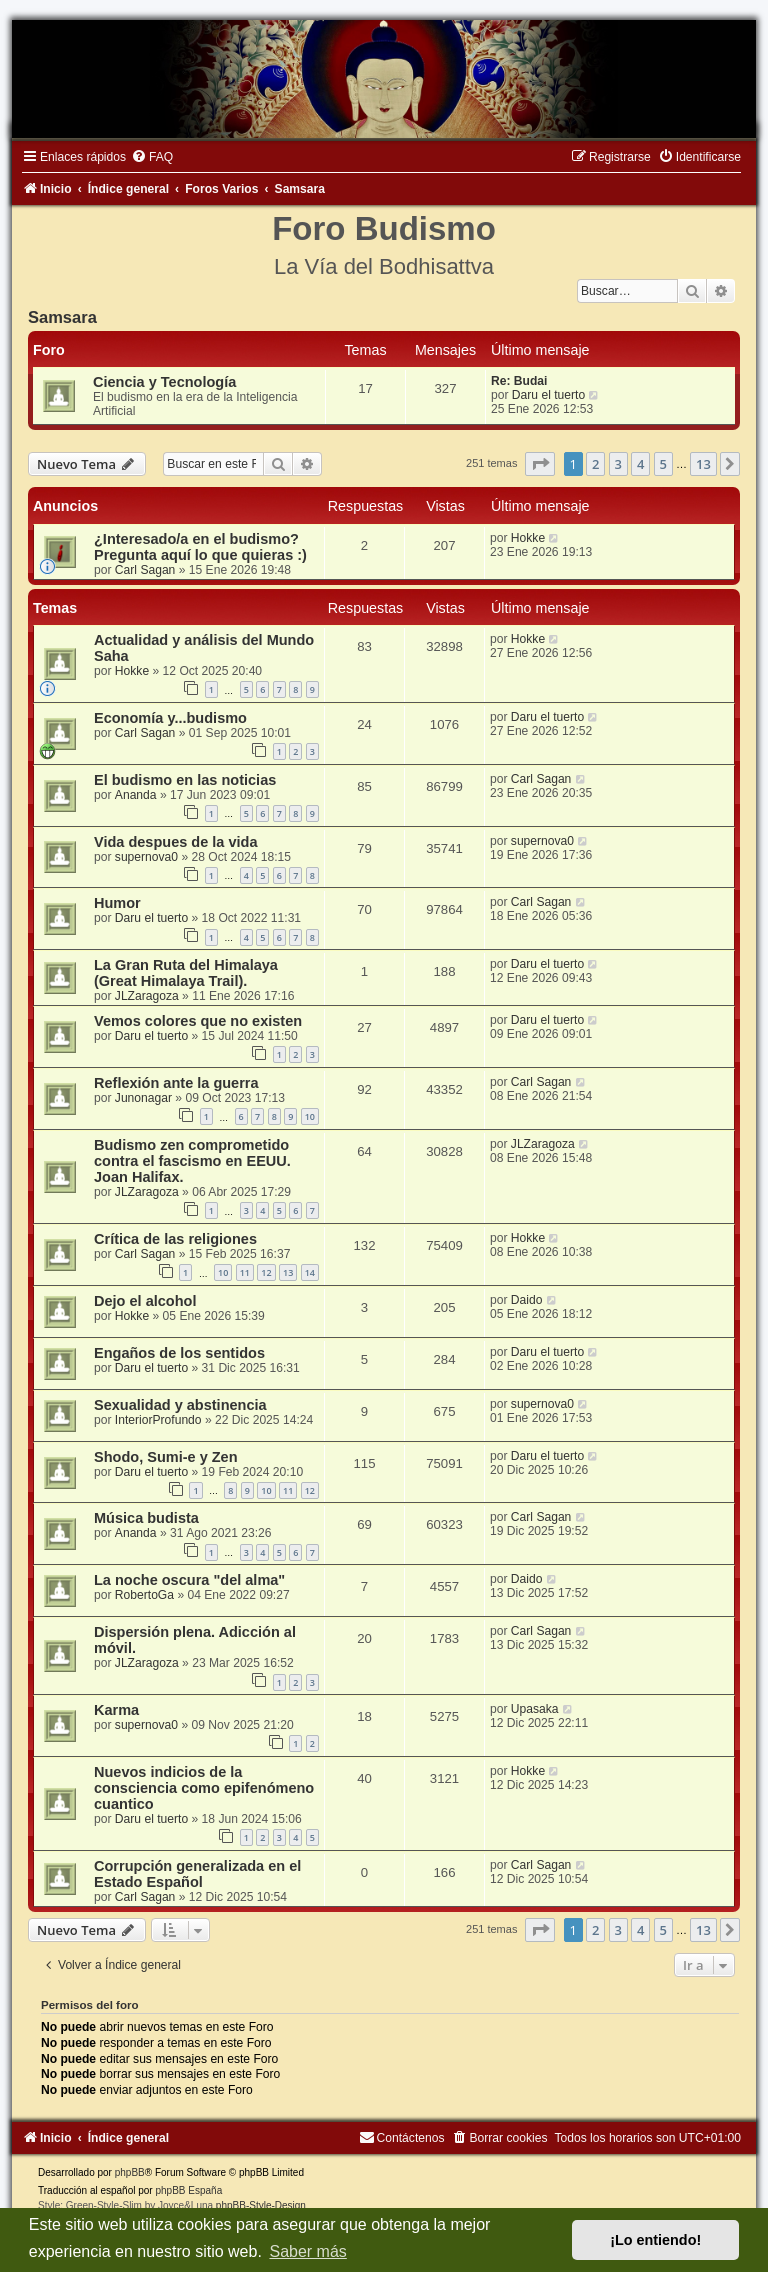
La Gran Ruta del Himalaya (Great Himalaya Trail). (186, 973)
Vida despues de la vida (176, 842)
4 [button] (640, 464)
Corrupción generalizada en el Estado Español (197, 1874)
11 (245, 1272)
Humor (117, 903)
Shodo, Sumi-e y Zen (166, 1457)
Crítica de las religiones (175, 1239)
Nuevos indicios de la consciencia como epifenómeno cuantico (204, 1788)
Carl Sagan (145, 570)
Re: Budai (519, 381)
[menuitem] (152, 157)
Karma (116, 1710)
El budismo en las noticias (185, 780)
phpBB (130, 2172)
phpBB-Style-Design (261, 2205)
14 (310, 1272)
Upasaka (535, 1709)
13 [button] (703, 464)
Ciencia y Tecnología (164, 382)
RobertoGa (144, 1595)
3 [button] (618, 464)
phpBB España (188, 2190)
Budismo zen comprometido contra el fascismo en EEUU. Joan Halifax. (192, 1161)
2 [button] (595, 464)
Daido (527, 1300)
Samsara (62, 317)
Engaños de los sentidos (179, 1353)
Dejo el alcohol (145, 1301)
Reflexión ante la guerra (176, 1083)
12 (266, 1272)
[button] (540, 464)
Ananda (136, 795)
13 (288, 1272)
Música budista (146, 1518)
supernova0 (146, 857)
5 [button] (663, 464)
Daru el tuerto (548, 395)
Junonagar (143, 1098)
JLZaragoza (147, 996)
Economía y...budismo (170, 718)
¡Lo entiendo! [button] (655, 2240)
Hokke (528, 538)
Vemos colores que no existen (198, 1021)
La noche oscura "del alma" (189, 1580)
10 (310, 1116)
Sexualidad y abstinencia (180, 1405)
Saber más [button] (307, 2251)
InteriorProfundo (158, 1420)
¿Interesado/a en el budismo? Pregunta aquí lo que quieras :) (200, 547)
